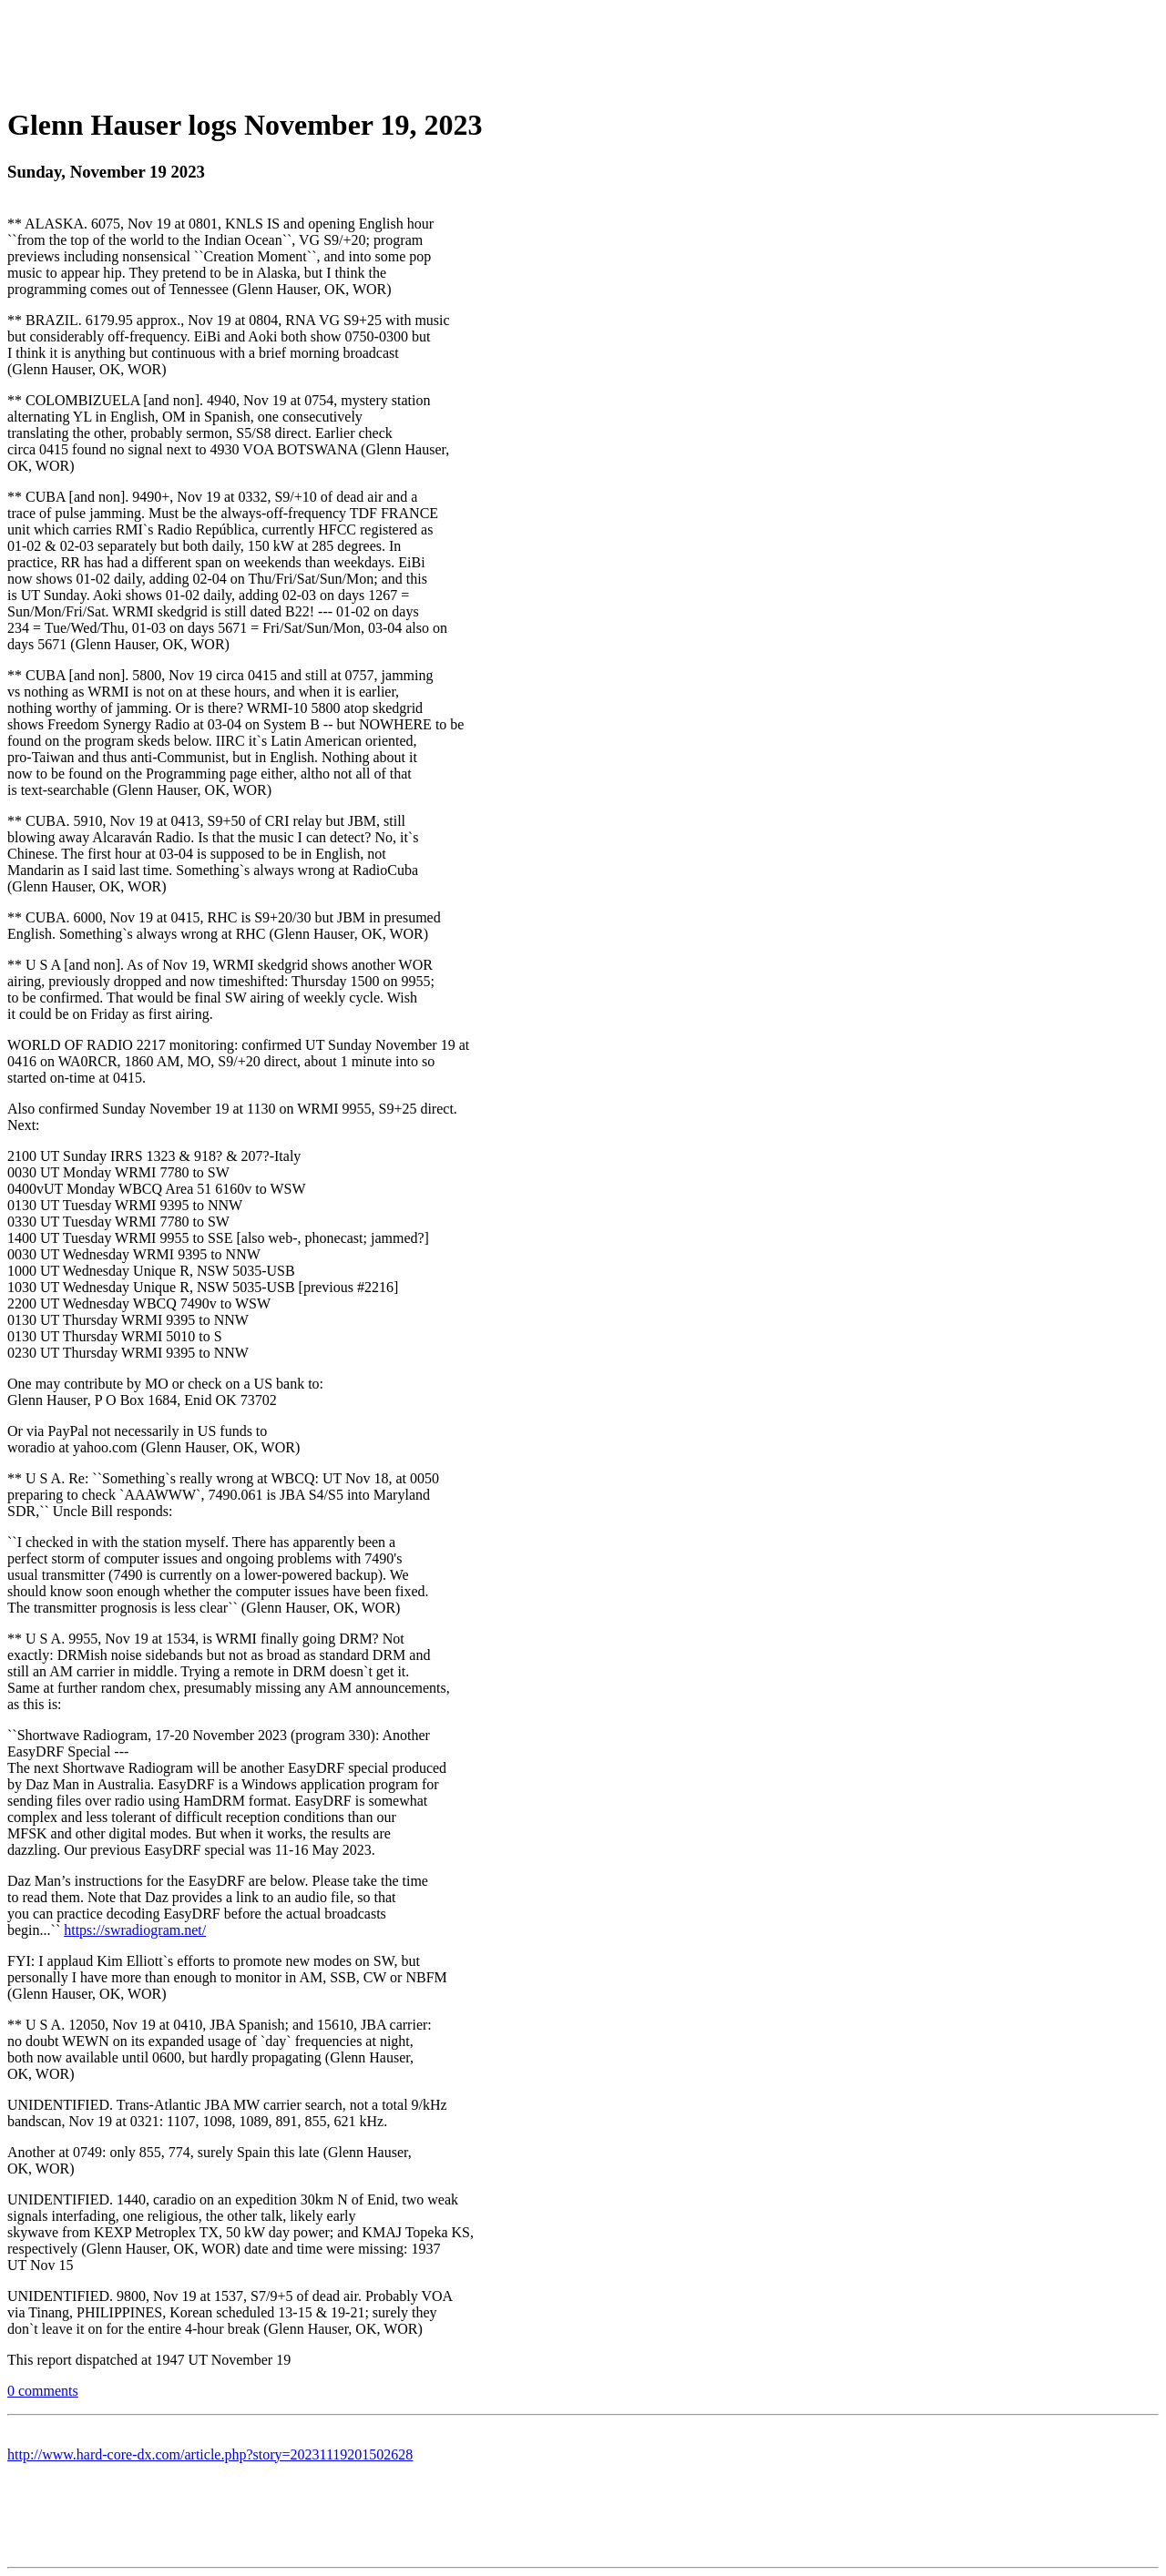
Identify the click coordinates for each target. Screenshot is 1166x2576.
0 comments (42, 2390)
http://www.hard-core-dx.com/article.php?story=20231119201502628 (210, 2454)
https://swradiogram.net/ (135, 1930)
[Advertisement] (583, 48)
